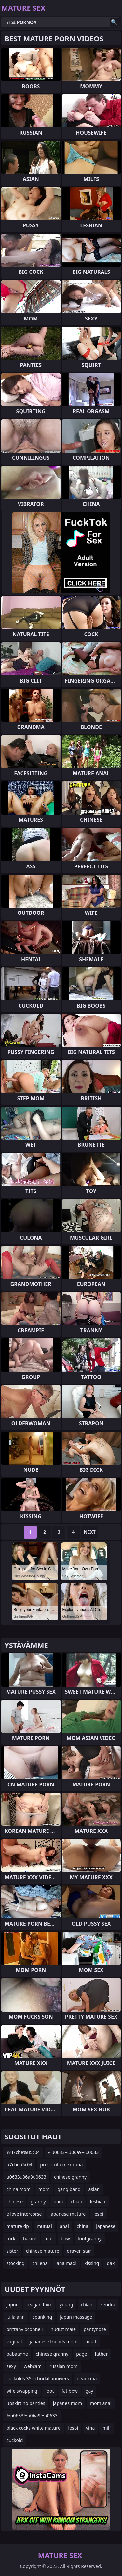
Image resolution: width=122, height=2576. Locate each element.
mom (44, 2189)
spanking (42, 2317)
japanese (105, 2226)
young (66, 2305)
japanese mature (67, 2214)
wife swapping (22, 2391)
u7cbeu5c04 (19, 2164)
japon (13, 2305)
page (81, 2354)
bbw (65, 2238)
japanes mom (67, 2403)
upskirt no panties (26, 2403)
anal (64, 2226)
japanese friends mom (53, 2342)
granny (38, 2201)
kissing (91, 2263)
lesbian (97, 2201)
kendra (107, 2305)
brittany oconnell (25, 2329)
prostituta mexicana (61, 2164)
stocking (15, 2263)
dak (111, 2263)
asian (94, 2189)
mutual (44, 2226)
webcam (33, 2366)
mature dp (18, 2226)
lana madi (65, 2263)
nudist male (62, 2329)
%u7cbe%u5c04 (23, 2152)
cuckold (15, 2440)
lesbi (98, 2214)
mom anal (100, 2403)
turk (11, 2238)
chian (76, 2201)
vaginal (14, 2342)
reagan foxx (39, 2305)
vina (90, 2428)
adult (90, 2342)
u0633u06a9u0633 (26, 2177)
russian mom (63, 2366)
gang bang (68, 2189)
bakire (29, 2238)
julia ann (16, 2317)
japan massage (76, 2317)
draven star (79, 2251)
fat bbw (69, 2391)
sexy (11, 2366)
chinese (15, 2201)
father (101, 2354)
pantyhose (95, 2329)
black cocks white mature (34, 2428)
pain (58, 2201)
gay (89, 2391)
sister (12, 2251)
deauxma (87, 2379)
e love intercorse (24, 2214)
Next (90, 1532)
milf (106, 2428)
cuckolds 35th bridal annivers (38, 2379)
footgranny (90, 2238)
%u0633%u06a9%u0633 (73, 2152)
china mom (19, 2189)
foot (48, 2238)
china (82, 2226)
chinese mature (42, 2251)
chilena (39, 2263)
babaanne (17, 2354)
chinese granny (70, 2177)
